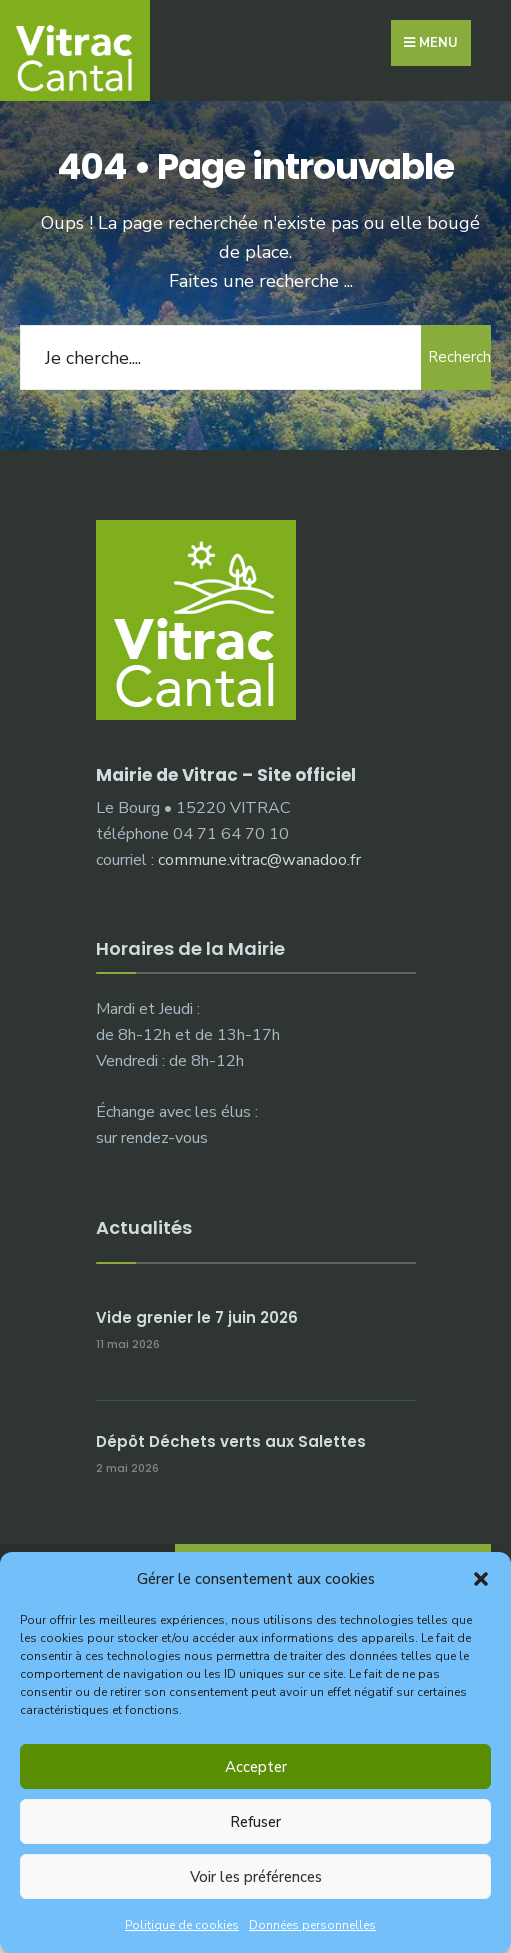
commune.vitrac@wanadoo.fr (259, 860)
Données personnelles (312, 1925)
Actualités (144, 1227)
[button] (481, 1579)
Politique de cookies (182, 1925)
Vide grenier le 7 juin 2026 (197, 1317)
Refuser (255, 1822)
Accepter (256, 1767)
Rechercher (459, 357)
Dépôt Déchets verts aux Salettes (231, 1441)
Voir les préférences (256, 1877)
